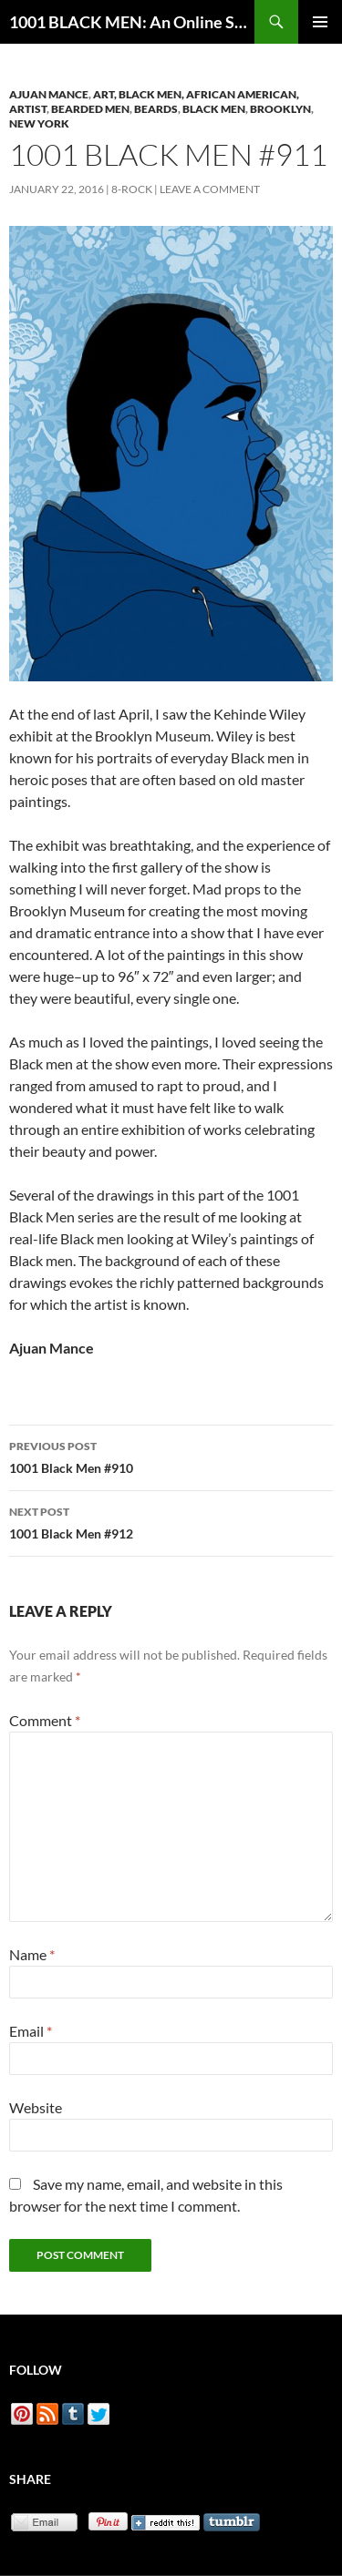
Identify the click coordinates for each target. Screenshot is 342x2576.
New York (39, 123)
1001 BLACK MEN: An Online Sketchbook (131, 22)
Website (35, 2107)
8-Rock (131, 189)
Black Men (213, 109)
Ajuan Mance (48, 94)
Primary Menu (320, 22)
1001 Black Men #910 (171, 1456)
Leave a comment (210, 189)
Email (30, 2030)
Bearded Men (90, 109)
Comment (44, 1720)
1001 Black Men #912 (171, 1521)
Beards (156, 109)
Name (32, 1954)
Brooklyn (280, 109)
